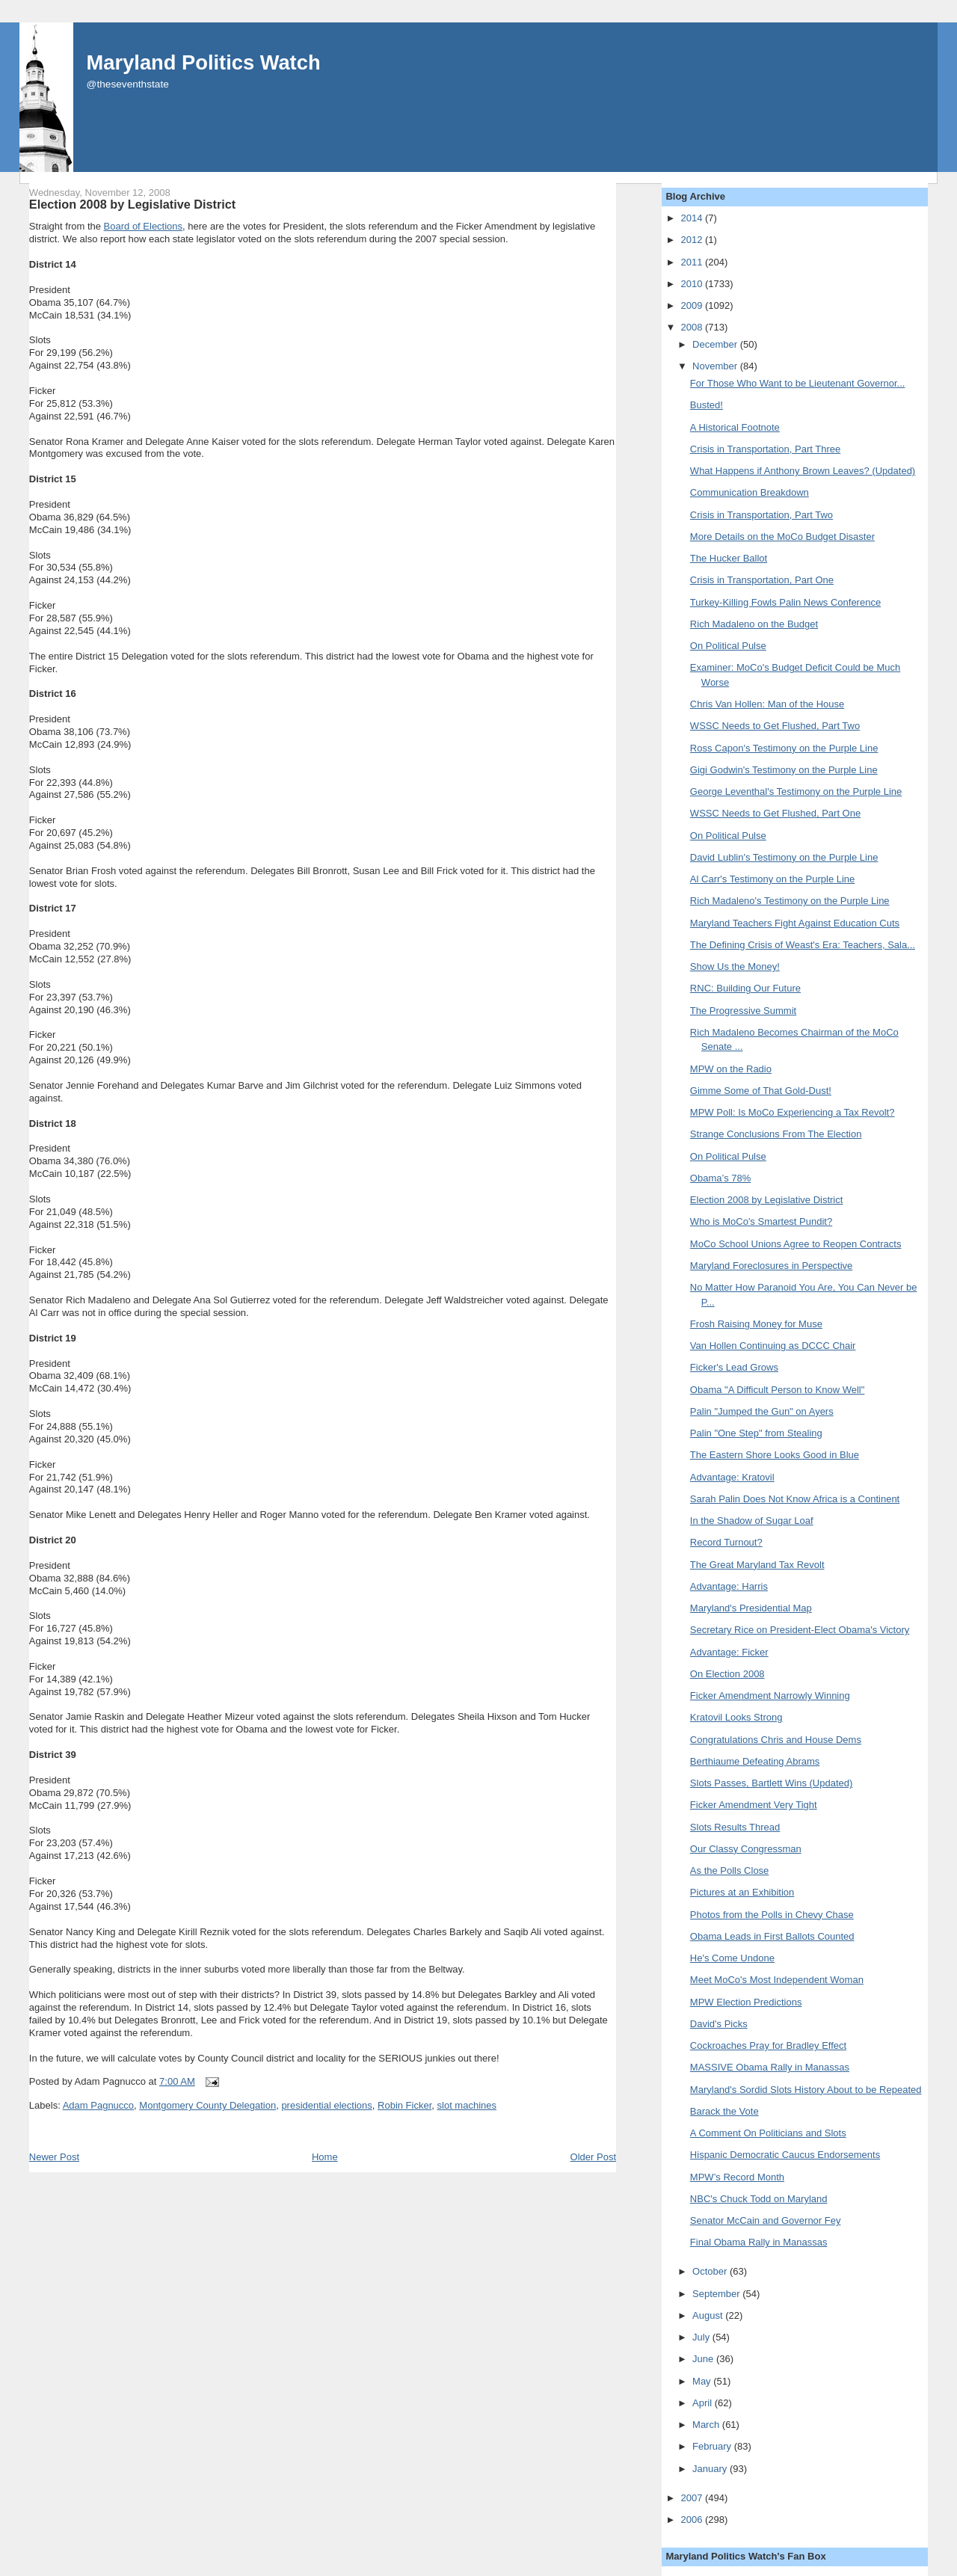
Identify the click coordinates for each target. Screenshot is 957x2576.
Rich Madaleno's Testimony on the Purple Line (790, 900)
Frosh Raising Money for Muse (756, 1324)
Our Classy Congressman (745, 1848)
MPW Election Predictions (746, 2002)
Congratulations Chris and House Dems (775, 1739)
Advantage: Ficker (729, 1652)
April (703, 2403)
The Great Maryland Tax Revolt (757, 1564)
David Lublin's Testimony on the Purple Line (784, 857)
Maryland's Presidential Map (751, 1608)
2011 (692, 262)
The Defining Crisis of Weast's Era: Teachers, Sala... (802, 944)
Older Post (593, 2156)
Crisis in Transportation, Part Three (765, 449)
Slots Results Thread (735, 1827)
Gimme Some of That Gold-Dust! (760, 1090)
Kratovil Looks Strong (736, 1717)
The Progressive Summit (743, 1010)
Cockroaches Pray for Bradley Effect (768, 2045)
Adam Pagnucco (98, 2105)
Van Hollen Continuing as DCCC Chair (773, 1345)
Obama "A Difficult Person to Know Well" (777, 1389)
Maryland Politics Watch (204, 62)
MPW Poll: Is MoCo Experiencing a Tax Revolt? (792, 1112)
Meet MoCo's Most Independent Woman (777, 1979)
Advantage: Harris (729, 1586)
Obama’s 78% (720, 1178)
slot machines (466, 2105)
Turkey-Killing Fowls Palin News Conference (785, 602)
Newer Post (54, 2156)
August (708, 2315)
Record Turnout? (726, 1542)
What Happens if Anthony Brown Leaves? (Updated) (802, 470)
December (716, 344)
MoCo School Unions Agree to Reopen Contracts (796, 1243)
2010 (692, 283)
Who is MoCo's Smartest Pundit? (761, 1221)
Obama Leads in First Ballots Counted (772, 1936)
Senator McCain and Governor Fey (765, 2220)
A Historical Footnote (735, 427)
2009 (692, 305)
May (702, 2381)
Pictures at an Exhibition (742, 1892)
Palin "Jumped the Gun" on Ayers (762, 1411)
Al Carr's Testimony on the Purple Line (772, 879)
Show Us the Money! (735, 966)
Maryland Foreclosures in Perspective (771, 1265)
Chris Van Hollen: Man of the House (767, 704)
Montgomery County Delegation (207, 2105)
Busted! (706, 405)
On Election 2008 (727, 1673)
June (704, 2358)
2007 (692, 2497)
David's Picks (719, 2023)
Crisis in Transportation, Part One (762, 579)
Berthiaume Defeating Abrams (754, 1761)
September (717, 2293)
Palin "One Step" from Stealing (756, 1433)
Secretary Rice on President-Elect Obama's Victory (799, 1629)
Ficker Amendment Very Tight (753, 1804)
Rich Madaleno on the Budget (754, 624)
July (702, 2337)
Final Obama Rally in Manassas (759, 2242)
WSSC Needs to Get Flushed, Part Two (775, 725)
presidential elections (326, 2105)
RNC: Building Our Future (745, 988)
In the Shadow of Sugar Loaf (751, 1520)
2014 (692, 218)
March (707, 2424)
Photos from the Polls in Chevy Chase (772, 1914)
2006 (692, 2519)
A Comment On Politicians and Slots (768, 2133)
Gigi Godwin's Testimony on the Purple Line (784, 769)
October (711, 2271)
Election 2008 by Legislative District (132, 204)
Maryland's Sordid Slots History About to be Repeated (806, 2089)
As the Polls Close (729, 1870)
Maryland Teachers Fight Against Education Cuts (794, 923)
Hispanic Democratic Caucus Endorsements (785, 2154)
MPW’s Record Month (737, 2177)
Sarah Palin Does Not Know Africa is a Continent (794, 1498)
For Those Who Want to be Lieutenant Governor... (797, 383)
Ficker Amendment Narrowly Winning (770, 1695)
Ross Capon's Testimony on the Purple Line (784, 748)
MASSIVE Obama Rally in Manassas (769, 2067)
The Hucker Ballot (728, 558)
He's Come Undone (732, 1958)
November (716, 366)
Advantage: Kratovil (732, 1477)
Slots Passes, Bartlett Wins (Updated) (771, 1783)
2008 (692, 327)
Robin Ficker (404, 2105)
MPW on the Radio (731, 1069)
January (711, 2468)
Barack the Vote (724, 2111)
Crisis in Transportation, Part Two (761, 514)
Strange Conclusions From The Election (776, 1134)
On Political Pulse (728, 645)
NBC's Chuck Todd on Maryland (759, 2198)
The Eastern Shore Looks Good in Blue (774, 1454)
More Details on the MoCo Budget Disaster (782, 536)
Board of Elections (143, 226)
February (713, 2446)
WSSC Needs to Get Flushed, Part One (775, 813)
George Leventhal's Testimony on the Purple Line (796, 791)
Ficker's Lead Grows (734, 1367)
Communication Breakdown (749, 492)
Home (325, 2156)
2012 (692, 239)
